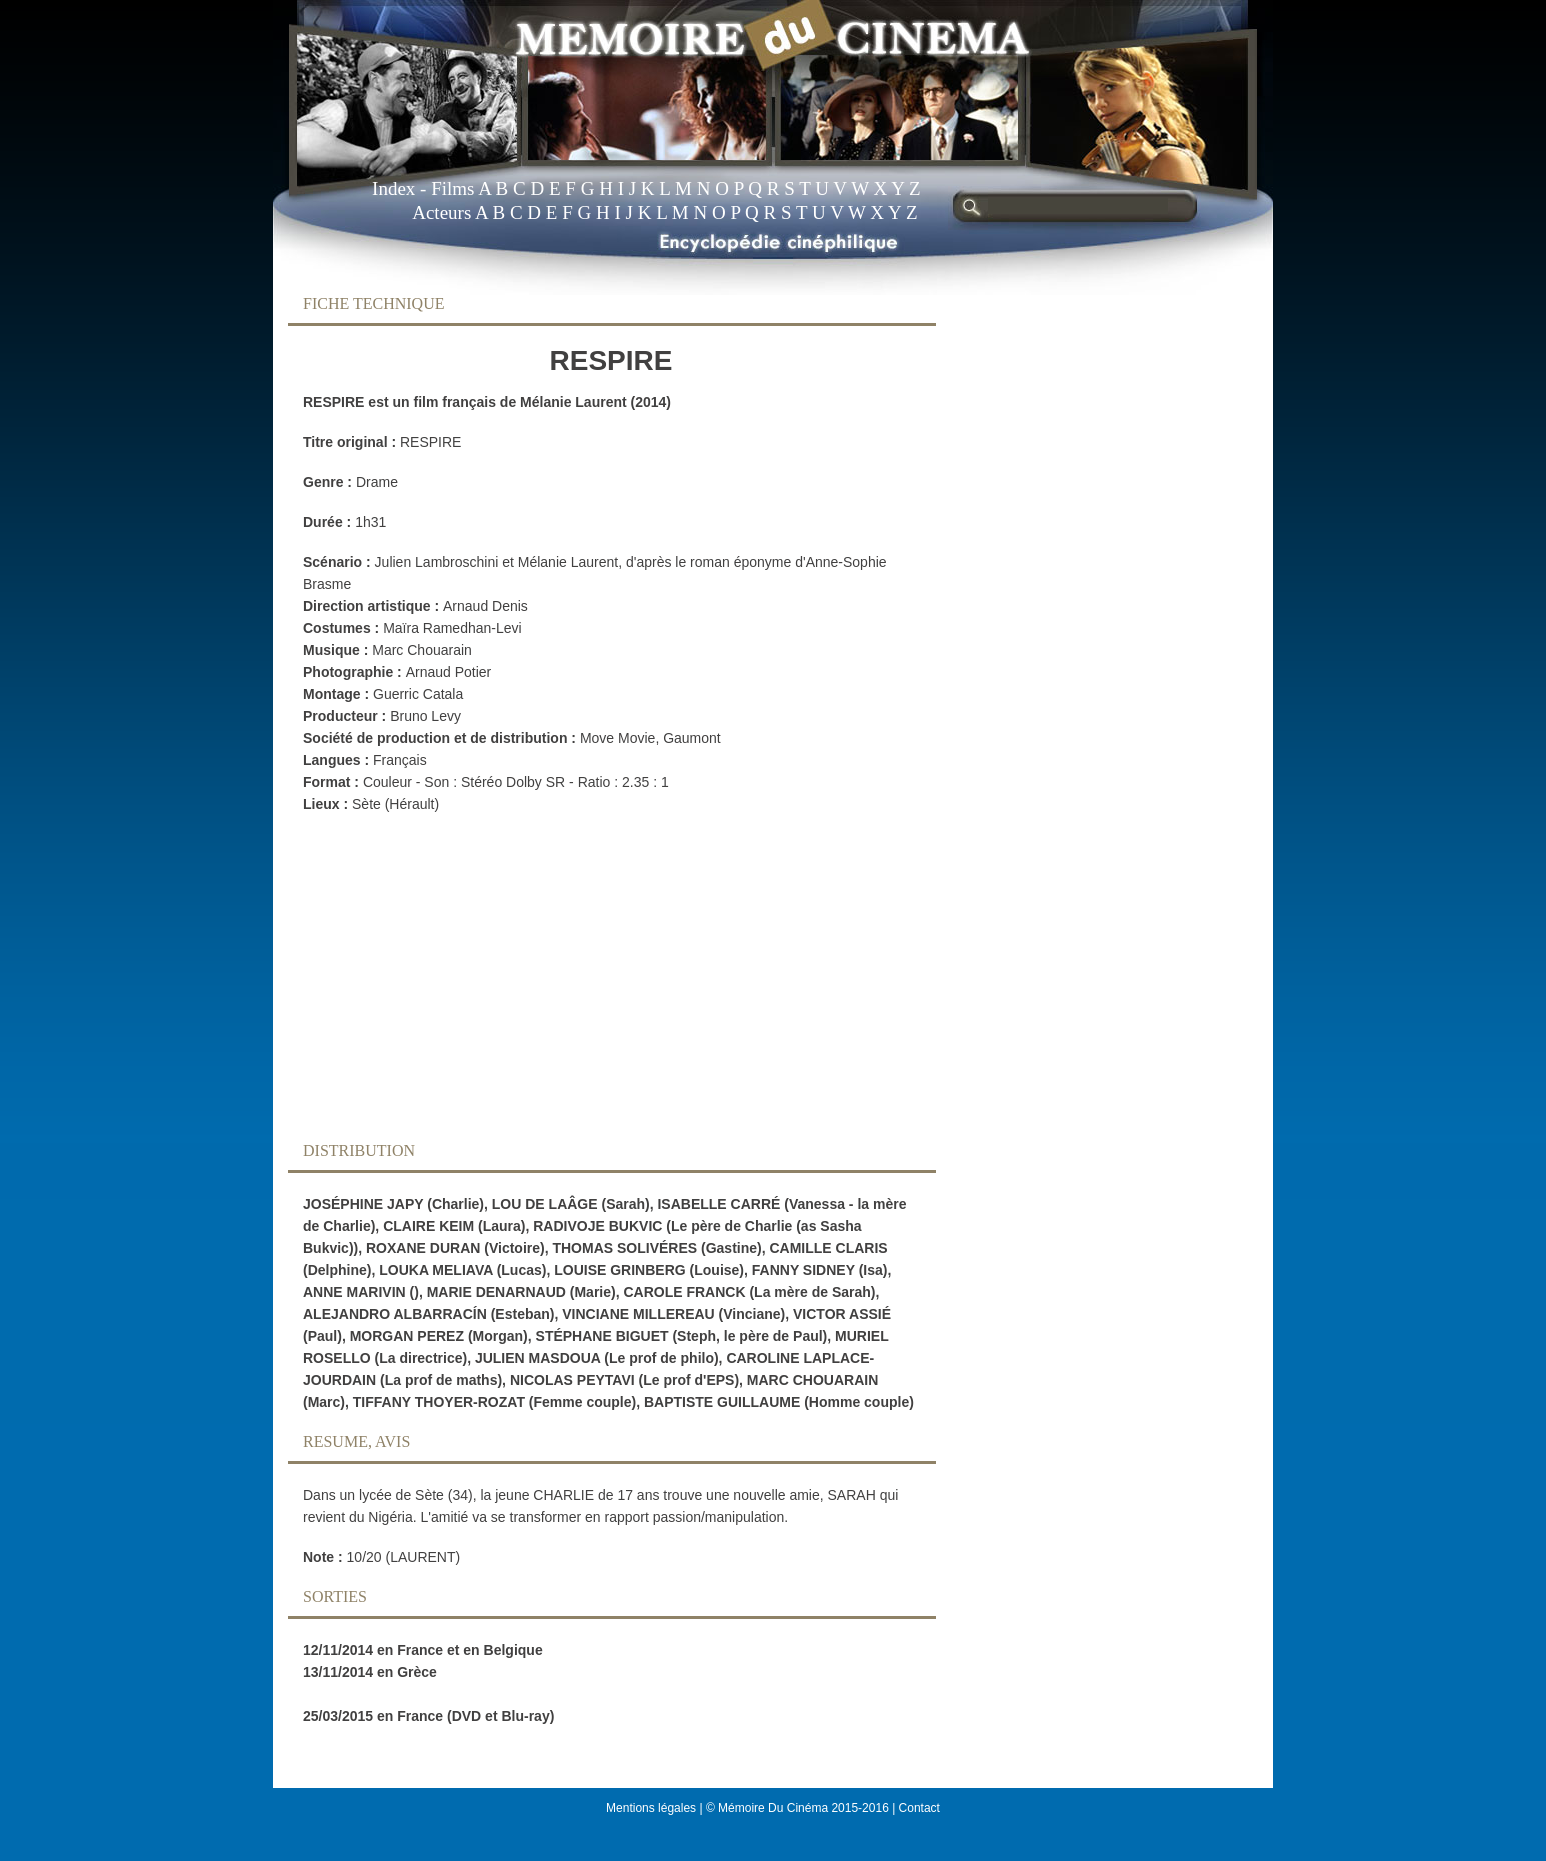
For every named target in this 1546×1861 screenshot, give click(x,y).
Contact (919, 1808)
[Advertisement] (596, 983)
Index (393, 188)
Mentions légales (651, 1808)
